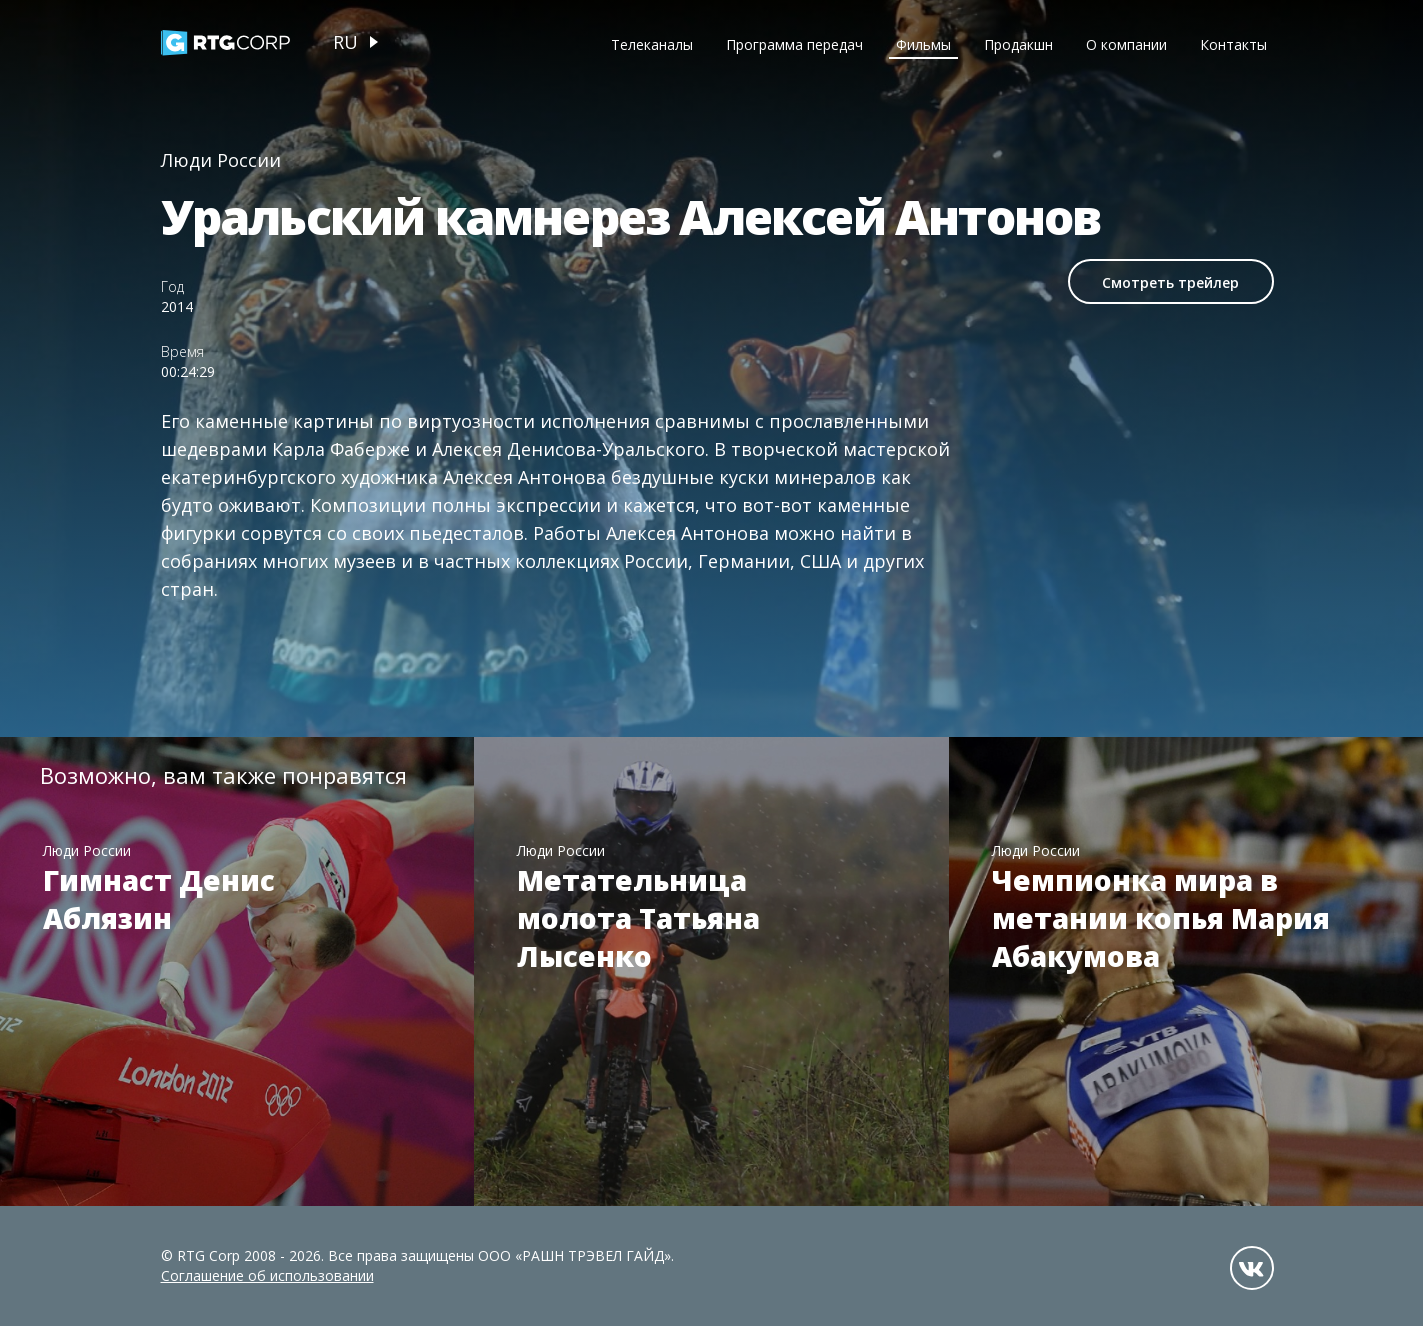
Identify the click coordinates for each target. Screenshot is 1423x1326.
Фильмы (923, 44)
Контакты (1233, 44)
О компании (1126, 44)
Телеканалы (652, 44)
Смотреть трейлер (1170, 282)
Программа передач (794, 44)
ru (345, 42)
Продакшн (1018, 44)
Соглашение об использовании (267, 1275)
